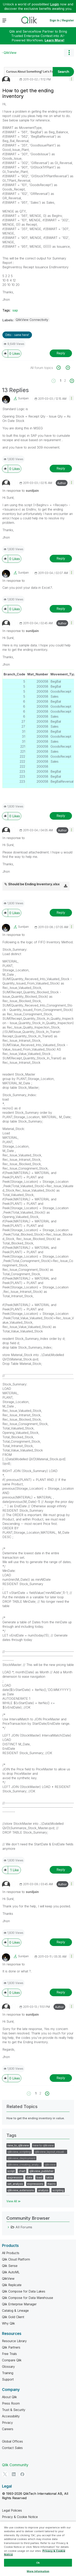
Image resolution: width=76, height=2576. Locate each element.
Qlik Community (15, 2465)
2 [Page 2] (65, 380)
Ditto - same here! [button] (17, 335)
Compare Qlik (12, 2360)
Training (7, 2373)
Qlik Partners (11, 2347)
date (29, 2177)
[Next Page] (71, 381)
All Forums (23, 2227)
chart (22, 2171)
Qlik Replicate (12, 2285)
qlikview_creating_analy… (24, 2164)
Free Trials (9, 2354)
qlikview (50, 2164)
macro (51, 2183)
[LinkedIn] (14, 2474)
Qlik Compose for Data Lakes (23, 2291)
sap (15, 310)
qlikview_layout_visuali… (50, 2151)
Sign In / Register (62, 20)
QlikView (10, 53)
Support (8, 2379)
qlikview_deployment (21, 2158)
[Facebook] (22, 2474)
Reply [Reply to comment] (60, 468)
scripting (58, 2190)
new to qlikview (43, 2145)
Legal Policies (12, 2510)
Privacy (7, 2423)
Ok (38, 2562)
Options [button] (69, 53)
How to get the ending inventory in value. (35, 2118)
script (11, 2171)
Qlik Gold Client (13, 2317)
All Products (10, 2253)
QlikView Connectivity (32, 319)
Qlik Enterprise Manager (19, 2304)
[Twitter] (5, 2474)
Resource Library (14, 2341)
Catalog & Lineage (15, 2311)
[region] (38, 2548)
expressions (35, 2183)
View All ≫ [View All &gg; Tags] (13, 2201)
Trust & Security (13, 2410)
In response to (20, 491)
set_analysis (15, 2183)
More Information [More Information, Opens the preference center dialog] (38, 2571)
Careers (7, 2429)
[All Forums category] (8, 2227)
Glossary (8, 2367)
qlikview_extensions (20, 2190)
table (49, 2177)
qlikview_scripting (19, 2151)
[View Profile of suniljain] (23, 398)
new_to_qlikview (18, 2145)
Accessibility (11, 2416)
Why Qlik (8, 2323)
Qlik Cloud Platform (16, 2259)
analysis (43, 2190)
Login (54, 4)
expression (14, 2177)
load (39, 2177)
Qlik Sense (9, 2266)
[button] (71, 78)
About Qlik (9, 2397)
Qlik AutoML (11, 2272)
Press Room (11, 2403)
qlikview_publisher (41, 2171)
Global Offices (12, 2441)
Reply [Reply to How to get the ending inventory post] (60, 353)
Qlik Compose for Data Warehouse (27, 2298)
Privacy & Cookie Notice (20, 2517)
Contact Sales (12, 2448)
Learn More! (54, 40)
